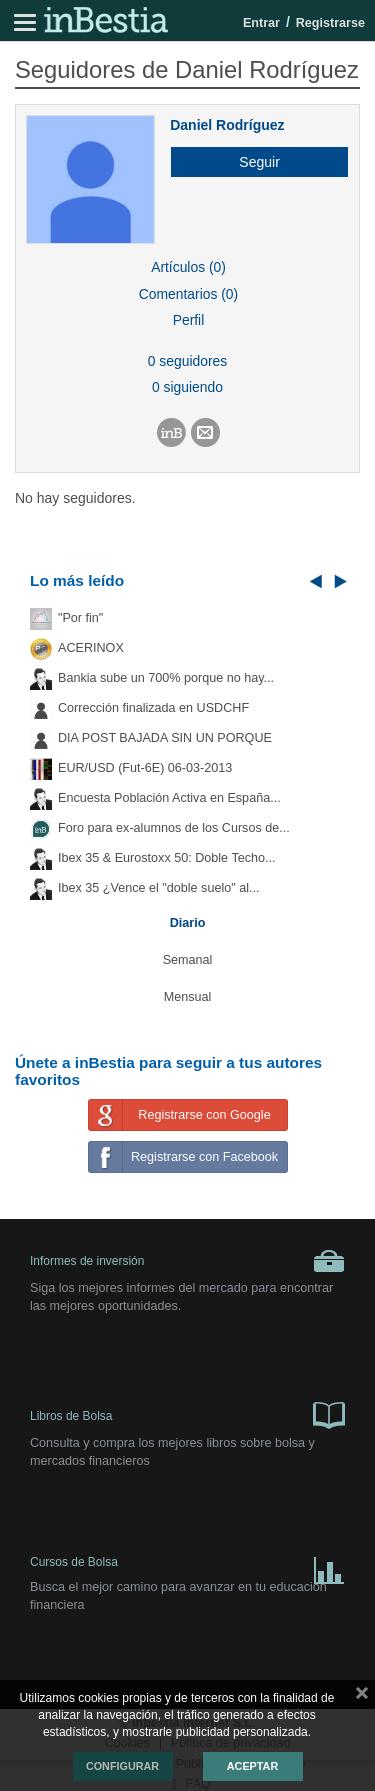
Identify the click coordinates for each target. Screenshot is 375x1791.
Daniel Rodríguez (227, 125)
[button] (252, 162)
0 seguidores (187, 361)
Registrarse (330, 23)
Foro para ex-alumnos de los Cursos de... (174, 828)
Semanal (188, 960)
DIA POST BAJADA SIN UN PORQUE (165, 738)
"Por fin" (80, 618)
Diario (188, 923)
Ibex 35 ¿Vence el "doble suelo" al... (158, 888)
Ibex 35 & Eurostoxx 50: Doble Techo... (167, 858)
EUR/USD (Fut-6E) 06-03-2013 (145, 768)
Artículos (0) (188, 267)
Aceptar (252, 1766)
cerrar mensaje (362, 1697)
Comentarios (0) (188, 294)
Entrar (261, 23)
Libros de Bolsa (187, 1414)
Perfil (189, 320)
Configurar (122, 1766)
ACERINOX (91, 648)
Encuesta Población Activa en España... (169, 798)
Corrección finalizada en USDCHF (153, 708)
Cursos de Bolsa (187, 1566)
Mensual (188, 997)
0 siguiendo (187, 387)
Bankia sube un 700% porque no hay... (166, 678)
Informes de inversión (187, 1261)
